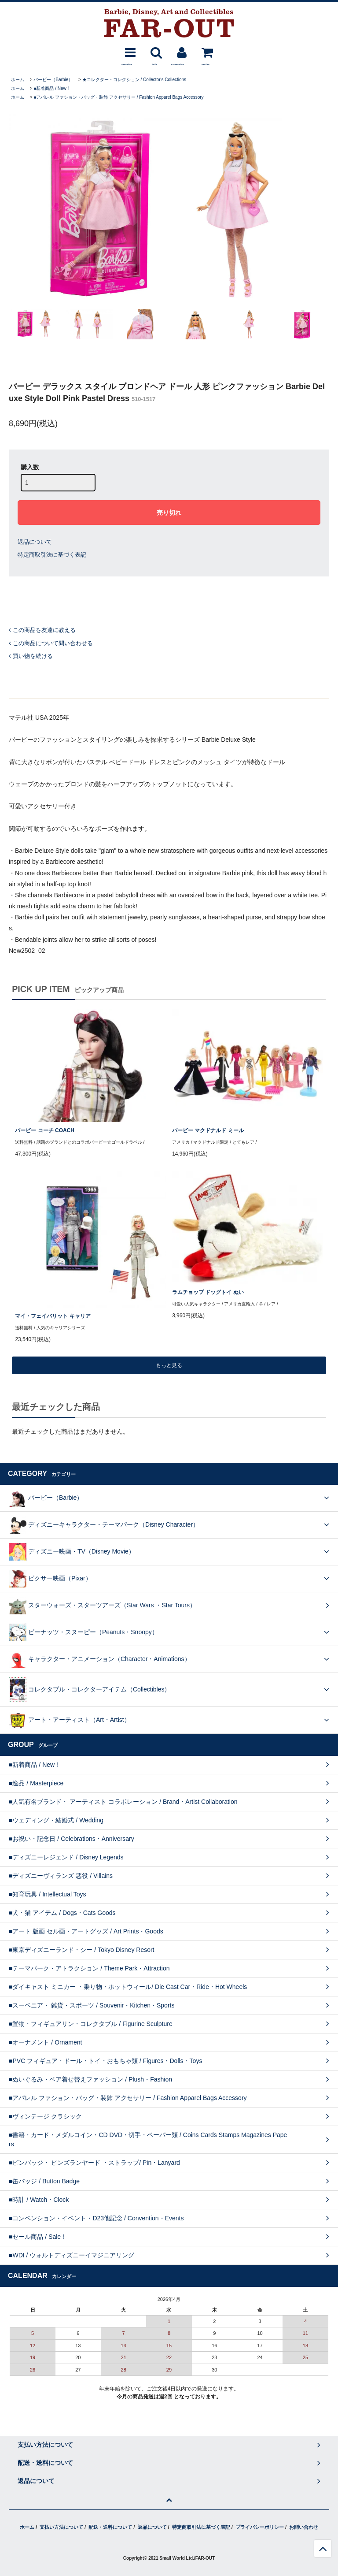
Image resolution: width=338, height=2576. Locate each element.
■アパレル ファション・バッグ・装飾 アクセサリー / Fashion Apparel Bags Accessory (118, 97)
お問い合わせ (303, 2527)
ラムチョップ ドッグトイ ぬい (208, 1292)
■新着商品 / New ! (51, 88)
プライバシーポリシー (259, 2527)
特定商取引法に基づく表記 (52, 554)
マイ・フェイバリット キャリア (52, 1316)
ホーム (17, 79)
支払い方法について (61, 2527)
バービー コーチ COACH (44, 1130)
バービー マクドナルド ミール (208, 1130)
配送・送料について (110, 2527)
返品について (35, 542)
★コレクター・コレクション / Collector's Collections (134, 79)
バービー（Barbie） (53, 79)
